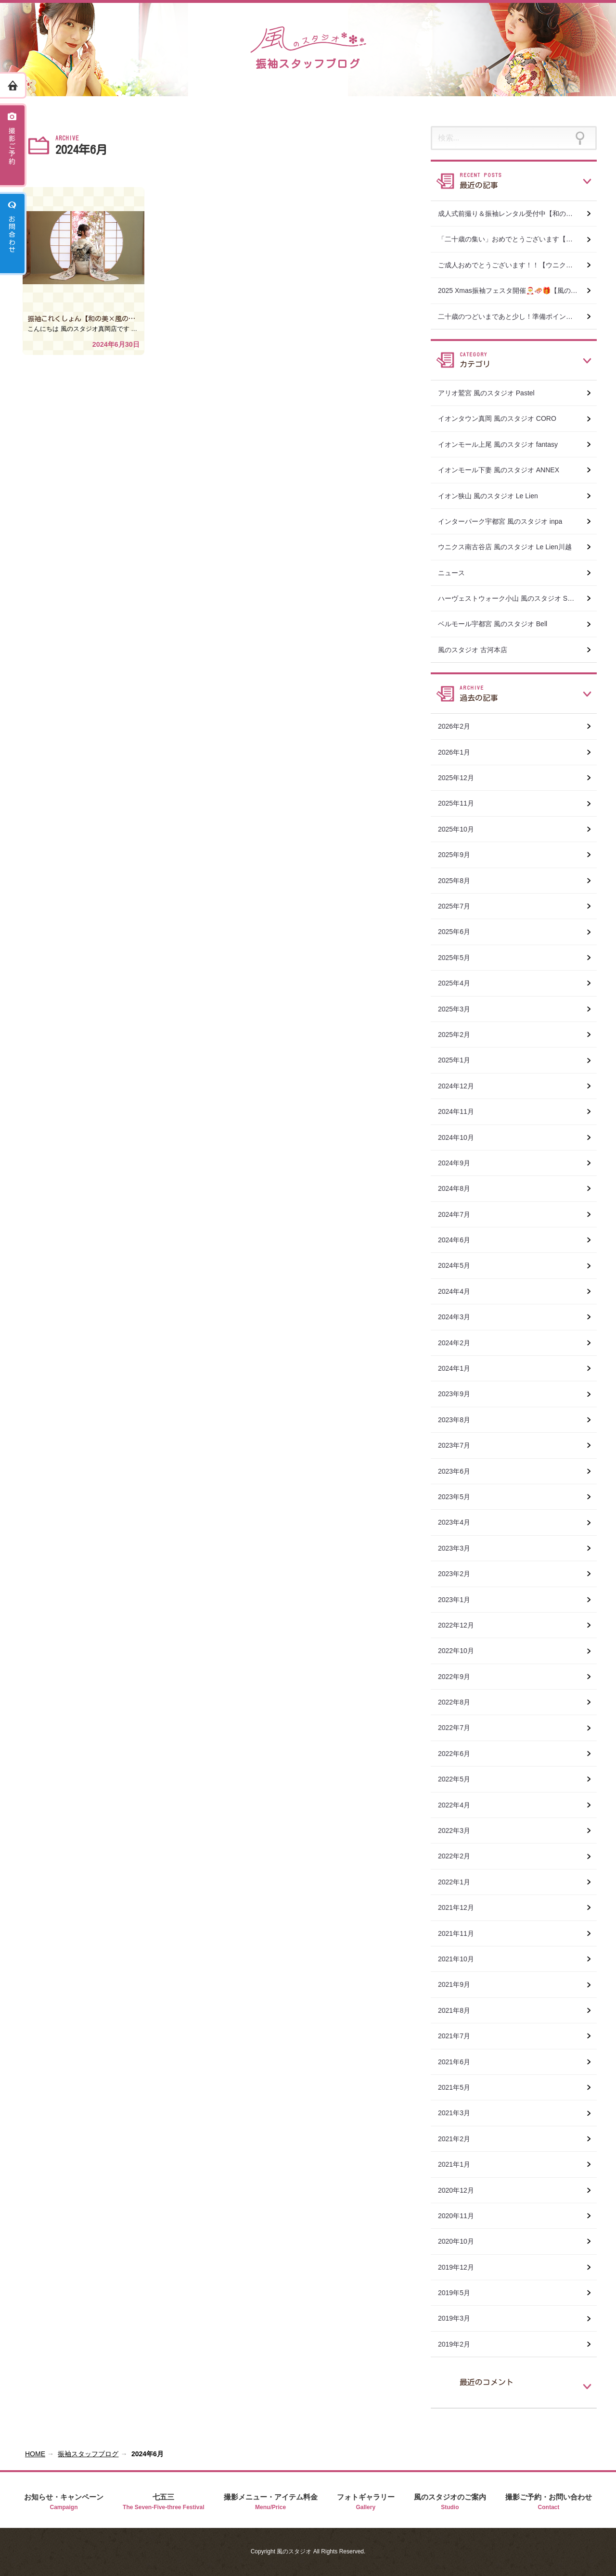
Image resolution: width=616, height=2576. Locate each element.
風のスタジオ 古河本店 (472, 650)
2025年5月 (457, 957)
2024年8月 (457, 1188)
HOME (35, 2454)
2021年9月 (457, 1984)
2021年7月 (457, 2036)
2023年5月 (457, 1497)
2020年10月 (459, 2241)
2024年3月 (457, 1317)
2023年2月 (457, 1574)
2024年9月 (457, 1163)
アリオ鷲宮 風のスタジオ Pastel (486, 393)
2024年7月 (457, 1214)
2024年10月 (459, 1137)
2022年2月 (457, 1856)
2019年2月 (457, 2344)
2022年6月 (457, 1753)
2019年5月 (457, 2293)
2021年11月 (459, 1933)
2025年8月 (457, 880)
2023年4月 (457, 1522)
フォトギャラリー (366, 2502)
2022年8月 (457, 1702)
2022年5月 (457, 1779)
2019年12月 (459, 2267)
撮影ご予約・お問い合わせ (548, 2502)
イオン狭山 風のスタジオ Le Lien (488, 496)
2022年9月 (457, 1676)
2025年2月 (457, 1034)
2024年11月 (459, 1111)
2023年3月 (457, 1548)
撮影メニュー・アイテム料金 (271, 2502)
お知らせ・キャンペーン (63, 2502)
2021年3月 (457, 2113)
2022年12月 (459, 1625)
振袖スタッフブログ (88, 2454)
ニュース (451, 573)
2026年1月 (457, 752)
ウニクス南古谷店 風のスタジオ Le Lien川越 (505, 547)
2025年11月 (459, 803)
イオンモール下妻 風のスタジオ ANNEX (498, 470)
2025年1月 (457, 1060)
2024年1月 (457, 1368)
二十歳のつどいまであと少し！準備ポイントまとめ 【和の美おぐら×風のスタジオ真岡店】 (517, 316)
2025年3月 (457, 1009)
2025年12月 (459, 778)
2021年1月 (457, 2164)
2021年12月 (459, 1907)
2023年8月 (457, 1420)
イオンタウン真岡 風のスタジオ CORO (497, 418)
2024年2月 (457, 1343)
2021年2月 (457, 2139)
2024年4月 (457, 1291)
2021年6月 (457, 2062)
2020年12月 (459, 2190)
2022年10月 (459, 1650)
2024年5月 (457, 1265)
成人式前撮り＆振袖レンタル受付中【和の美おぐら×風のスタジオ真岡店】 (517, 213)
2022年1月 (457, 1882)
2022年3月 (457, 1830)
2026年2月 (457, 726)
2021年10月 (459, 1959)
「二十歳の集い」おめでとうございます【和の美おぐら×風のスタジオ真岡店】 (517, 239)
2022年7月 (457, 1727)
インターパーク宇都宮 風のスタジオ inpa (500, 521)
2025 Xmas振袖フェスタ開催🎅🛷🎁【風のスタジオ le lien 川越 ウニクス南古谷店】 (517, 290)
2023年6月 (457, 1471)
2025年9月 (457, 855)
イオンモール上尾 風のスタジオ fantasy (498, 444)
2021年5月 (457, 2087)
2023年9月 (457, 1394)
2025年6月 (457, 931)
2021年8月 (457, 2010)
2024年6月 (457, 1240)
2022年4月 (457, 1805)
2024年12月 (459, 1086)
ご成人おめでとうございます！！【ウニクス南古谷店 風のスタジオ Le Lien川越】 (517, 265)
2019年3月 (457, 2318)
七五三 (163, 2502)
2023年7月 (457, 1445)
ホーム (13, 85)
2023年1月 (457, 1600)
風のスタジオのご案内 (450, 2502)
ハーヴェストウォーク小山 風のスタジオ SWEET (512, 598)
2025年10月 (459, 829)
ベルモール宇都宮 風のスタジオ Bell (492, 624)
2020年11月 (459, 2216)
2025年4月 (457, 983)
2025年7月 (457, 906)
